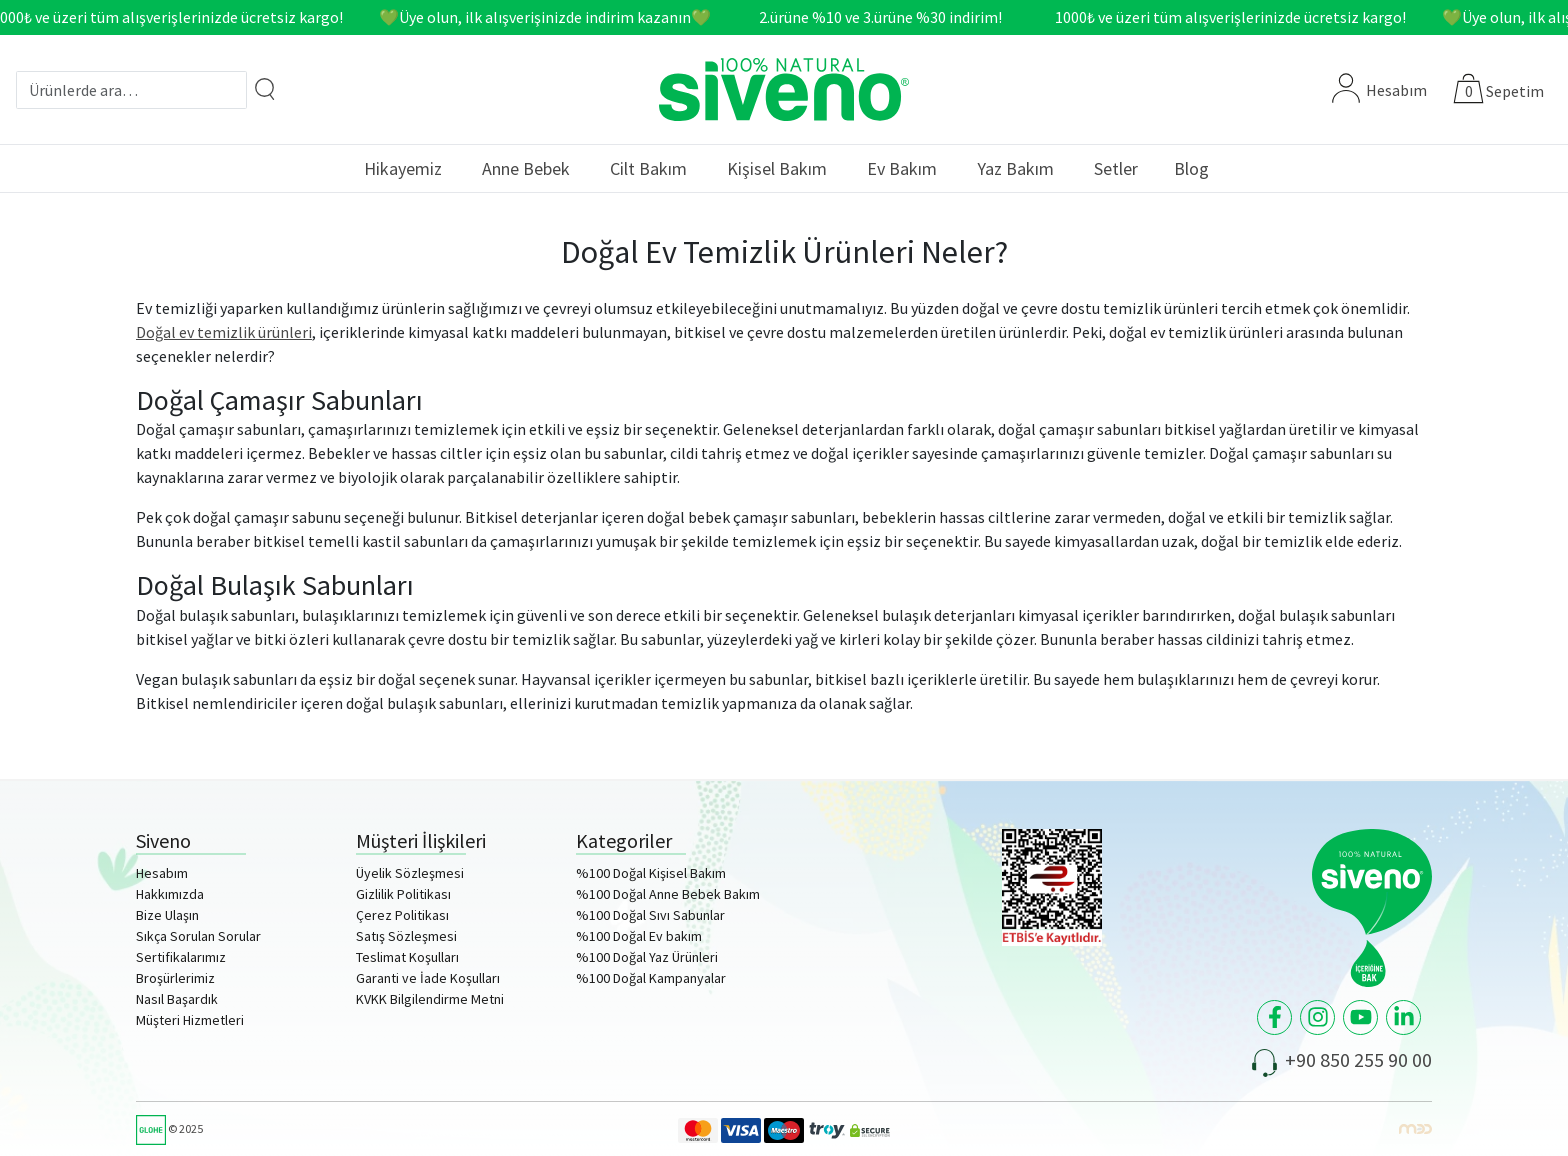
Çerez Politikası (402, 915)
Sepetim (1515, 91)
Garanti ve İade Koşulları (428, 978)
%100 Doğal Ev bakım (639, 936)
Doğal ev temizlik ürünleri (224, 332)
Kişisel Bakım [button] (777, 168)
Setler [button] (1116, 168)
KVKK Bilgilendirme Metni (430, 999)
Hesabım (1379, 90)
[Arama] (265, 88)
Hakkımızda (170, 894)
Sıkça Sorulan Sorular (198, 936)
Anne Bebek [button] (526, 168)
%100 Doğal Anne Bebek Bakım (668, 894)
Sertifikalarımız (181, 957)
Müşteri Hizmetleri (190, 1020)
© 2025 (169, 1128)
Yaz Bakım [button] (1015, 168)
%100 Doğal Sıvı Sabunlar (650, 915)
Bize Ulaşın (167, 915)
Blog (1191, 168)
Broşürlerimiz (175, 978)
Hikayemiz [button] (403, 168)
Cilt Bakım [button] (648, 168)
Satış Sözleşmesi (406, 936)
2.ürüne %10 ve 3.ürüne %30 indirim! (886, 17)
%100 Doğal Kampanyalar (651, 978)
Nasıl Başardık (177, 999)
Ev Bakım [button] (902, 168)
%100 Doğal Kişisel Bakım (651, 873)
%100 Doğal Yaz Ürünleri (647, 957)
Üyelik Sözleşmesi (410, 873)
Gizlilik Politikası (403, 894)
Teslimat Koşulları (407, 957)
